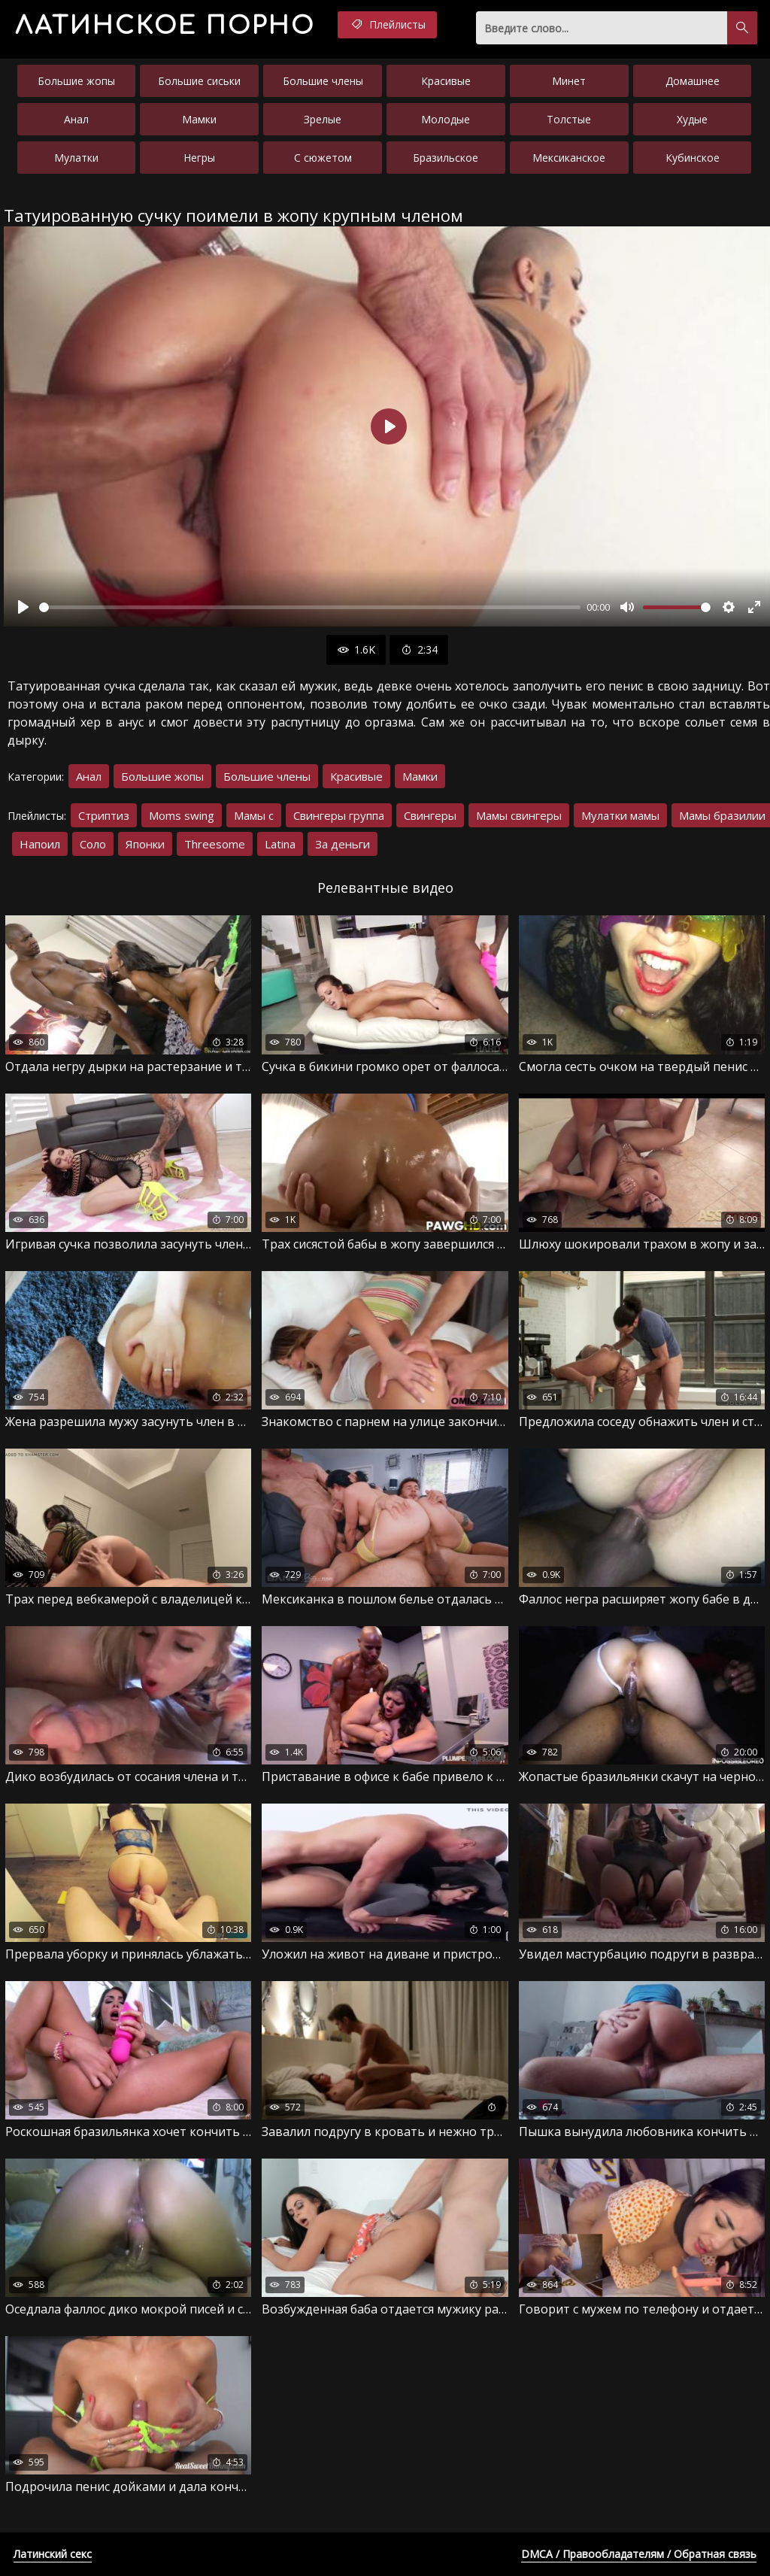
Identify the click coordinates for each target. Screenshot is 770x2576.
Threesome (214, 843)
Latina (280, 843)
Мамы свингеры (519, 815)
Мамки (199, 119)
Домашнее (692, 81)
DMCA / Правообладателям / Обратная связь (638, 2554)
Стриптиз (103, 815)
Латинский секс (53, 2554)
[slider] (310, 607)
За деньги (342, 843)
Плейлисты (387, 24)
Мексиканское (568, 157)
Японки (145, 843)
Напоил (40, 843)
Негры (199, 157)
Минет (569, 81)
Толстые (569, 119)
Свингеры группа (338, 815)
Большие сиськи (199, 81)
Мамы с (254, 815)
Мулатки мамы (620, 815)
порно (165, 26)
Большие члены (323, 81)
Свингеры (430, 815)
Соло (93, 843)
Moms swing (181, 815)
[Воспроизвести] (23, 607)
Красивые (446, 81)
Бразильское (445, 157)
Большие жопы (76, 81)
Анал (76, 119)
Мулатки (76, 157)
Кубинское (692, 157)
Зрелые (322, 119)
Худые (692, 119)
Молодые (445, 119)
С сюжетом (323, 157)
